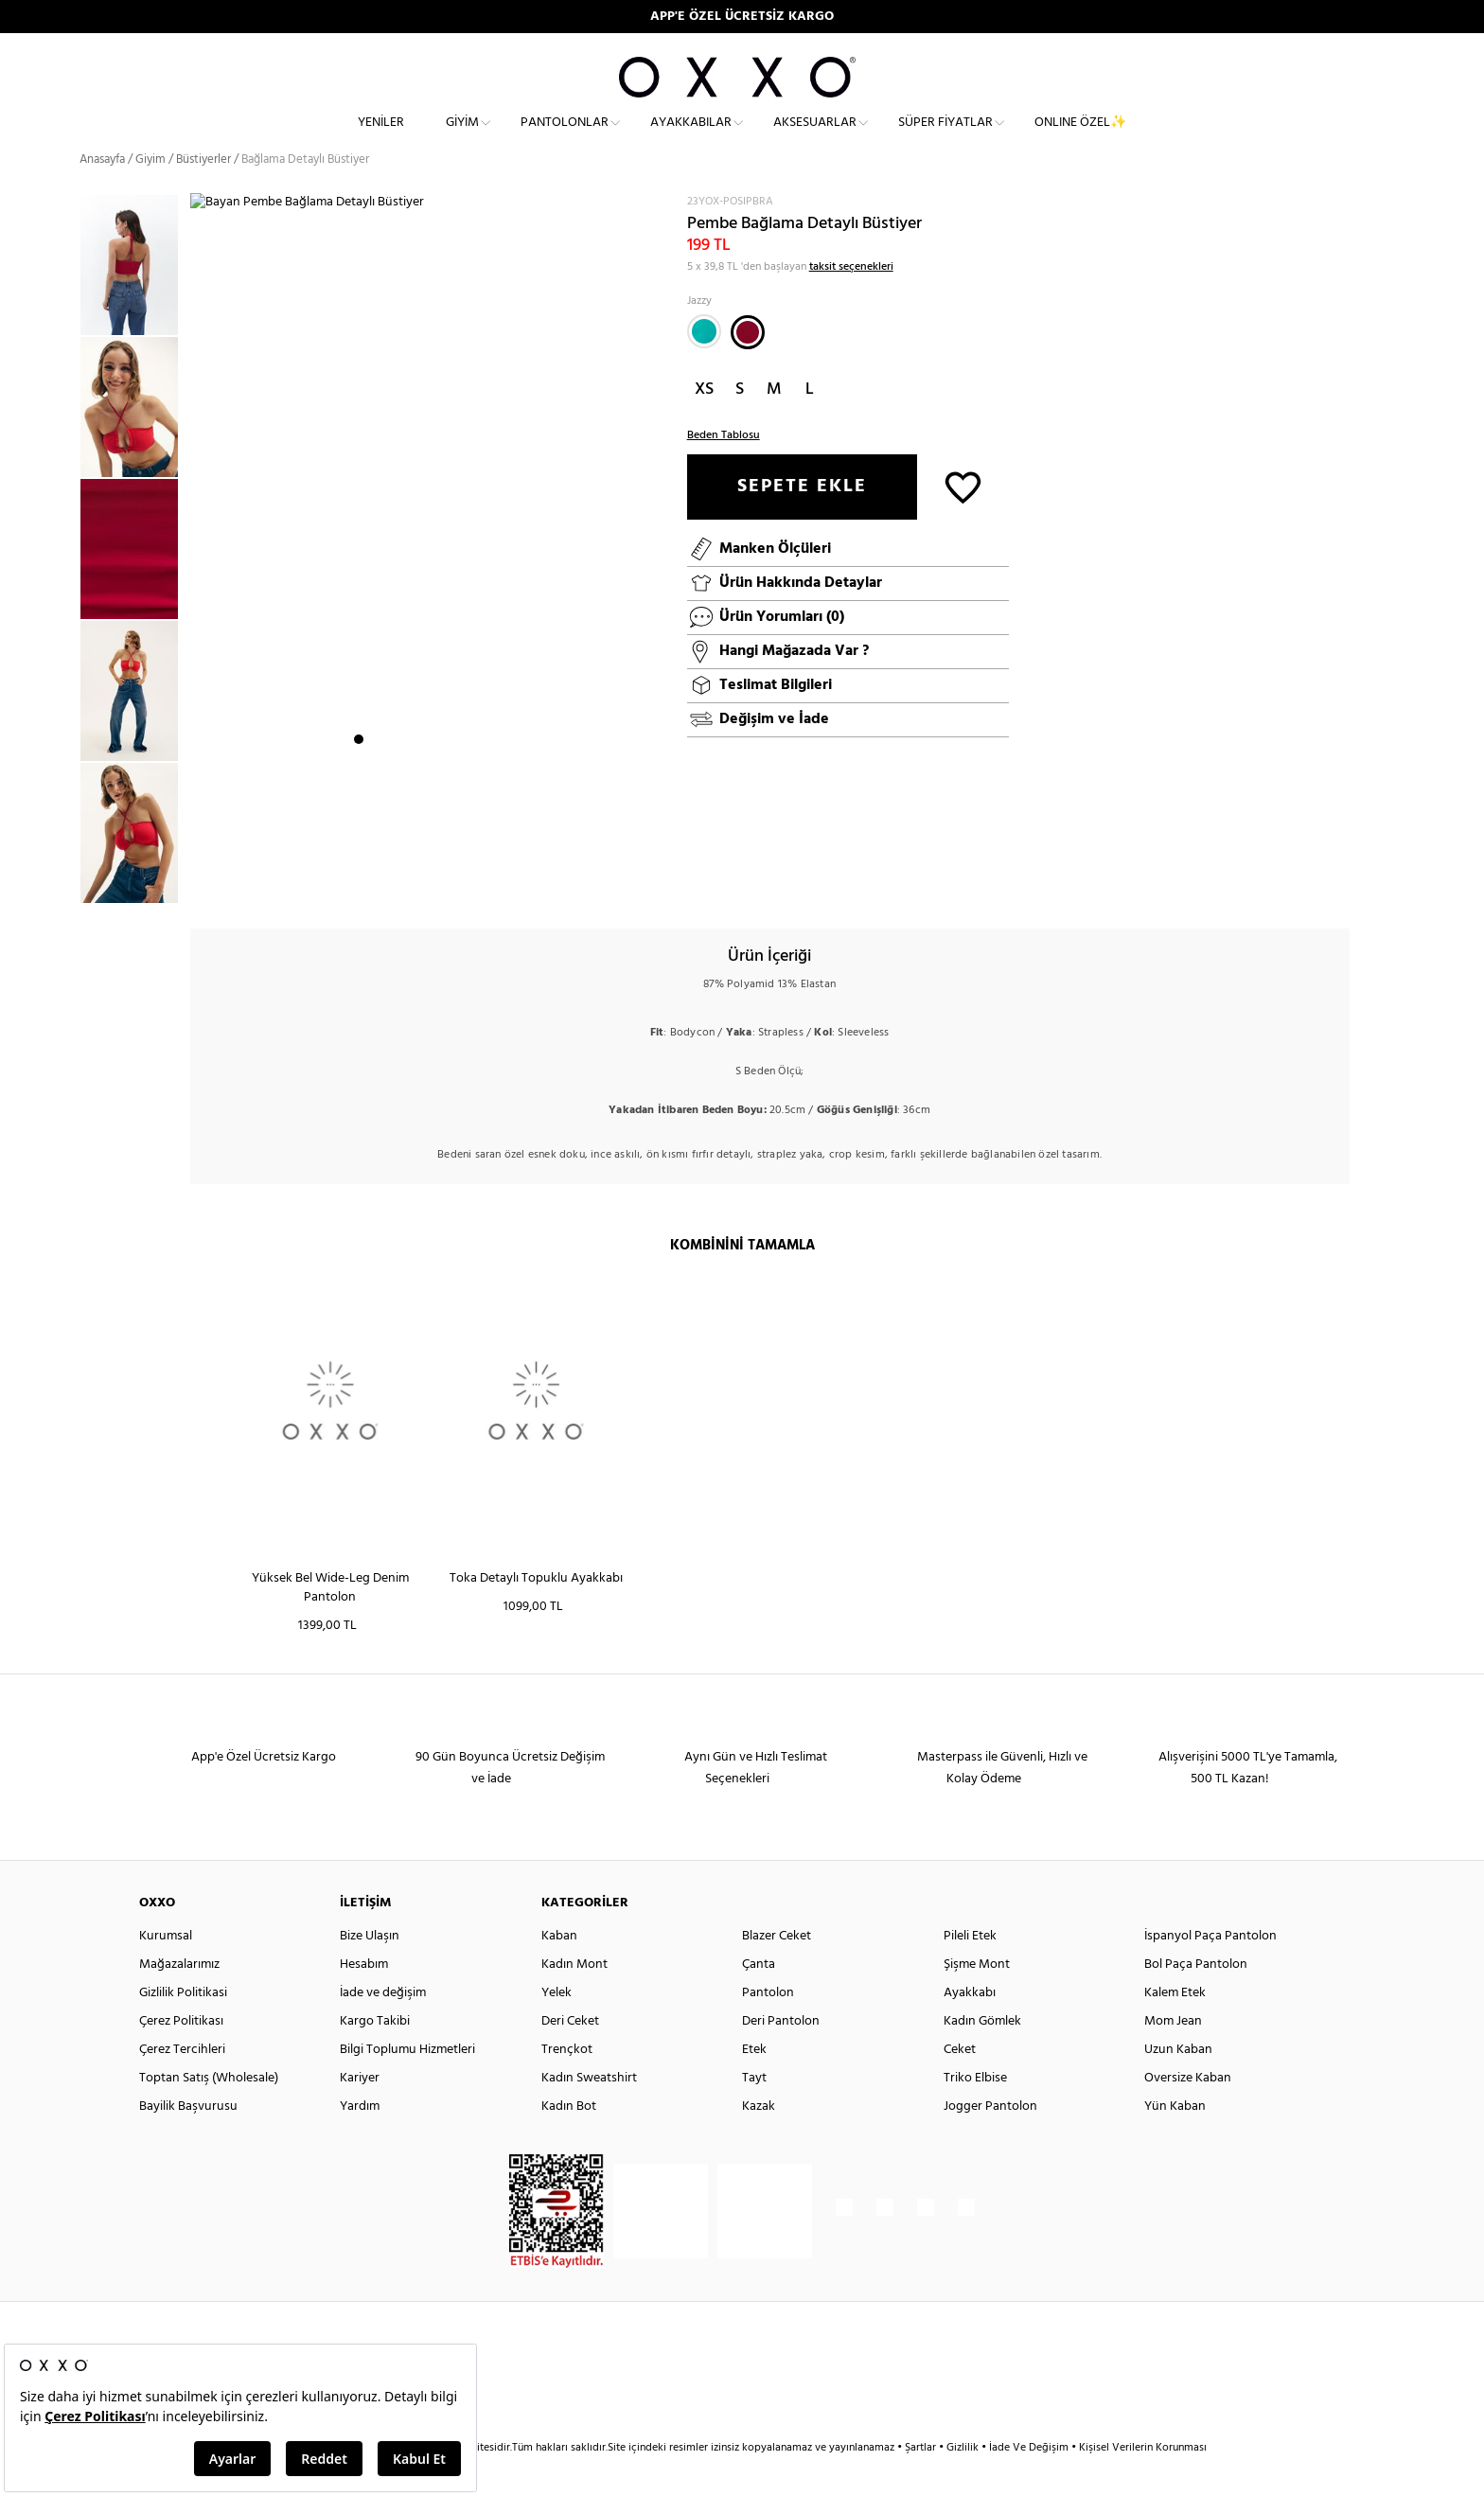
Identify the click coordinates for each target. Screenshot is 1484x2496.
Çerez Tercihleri (182, 2084)
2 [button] (375, 885)
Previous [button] (65, 582)
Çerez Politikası (181, 2055)
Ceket (960, 2084)
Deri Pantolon (781, 2055)
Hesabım (364, 1998)
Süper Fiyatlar (945, 138)
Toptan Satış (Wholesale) (208, 2112)
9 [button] (495, 885)
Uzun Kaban (1178, 2084)
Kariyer (360, 2112)
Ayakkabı (970, 2027)
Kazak (758, 2140)
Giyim (462, 138)
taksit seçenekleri (851, 301)
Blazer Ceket (776, 1970)
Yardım (360, 2140)
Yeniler (381, 138)
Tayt (754, 2112)
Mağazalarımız (179, 1998)
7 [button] (461, 885)
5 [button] (427, 885)
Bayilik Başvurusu (188, 2140)
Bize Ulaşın (369, 1970)
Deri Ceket (570, 2055)
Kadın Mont (574, 1998)
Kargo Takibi (375, 2055)
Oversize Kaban (1187, 2112)
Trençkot (566, 2084)
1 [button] (358, 885)
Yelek (556, 2027)
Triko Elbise (975, 2112)
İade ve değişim (383, 2027)
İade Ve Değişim (1029, 2481)
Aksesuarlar (815, 138)
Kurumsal (165, 1970)
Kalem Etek (1175, 2027)
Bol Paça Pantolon (1195, 1998)
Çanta (758, 1998)
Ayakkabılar (691, 138)
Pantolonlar (565, 138)
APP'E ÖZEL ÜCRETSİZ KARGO (742, 16)
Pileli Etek (970, 1970)
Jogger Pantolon (990, 2140)
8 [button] (478, 885)
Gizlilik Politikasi (183, 2027)
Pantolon (768, 2027)
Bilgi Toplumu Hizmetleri (407, 2084)
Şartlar (922, 2481)
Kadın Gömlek (982, 2055)
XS (704, 423)
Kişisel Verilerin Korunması (1143, 2481)
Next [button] (199, 570)
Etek (754, 2084)
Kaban (559, 1970)
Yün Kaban (1175, 2140)
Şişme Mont (977, 1998)
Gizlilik (963, 2481)
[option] (135, 441)
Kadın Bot (568, 2140)
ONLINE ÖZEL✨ (1080, 138)
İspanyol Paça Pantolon (1210, 1970)
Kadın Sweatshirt (589, 2112)
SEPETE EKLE (802, 520)
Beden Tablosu (723, 469)
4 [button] (410, 885)
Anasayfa (102, 194)
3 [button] (393, 885)
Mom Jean (1173, 2055)
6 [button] (444, 885)
